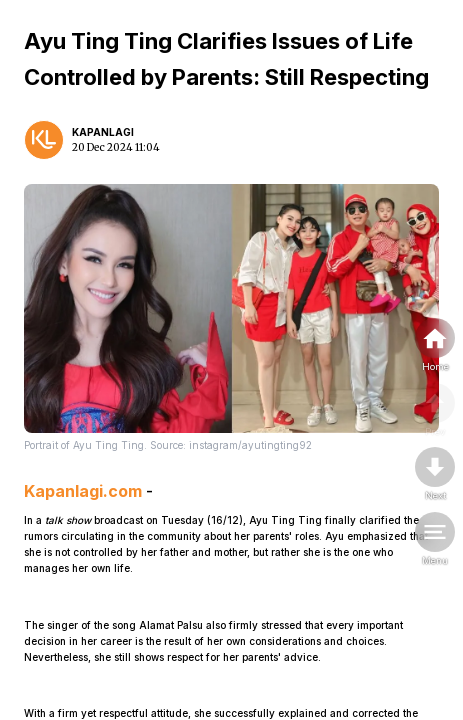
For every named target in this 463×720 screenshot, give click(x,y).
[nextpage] (435, 475)
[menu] (435, 540)
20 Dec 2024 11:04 (116, 147)
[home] (435, 346)
